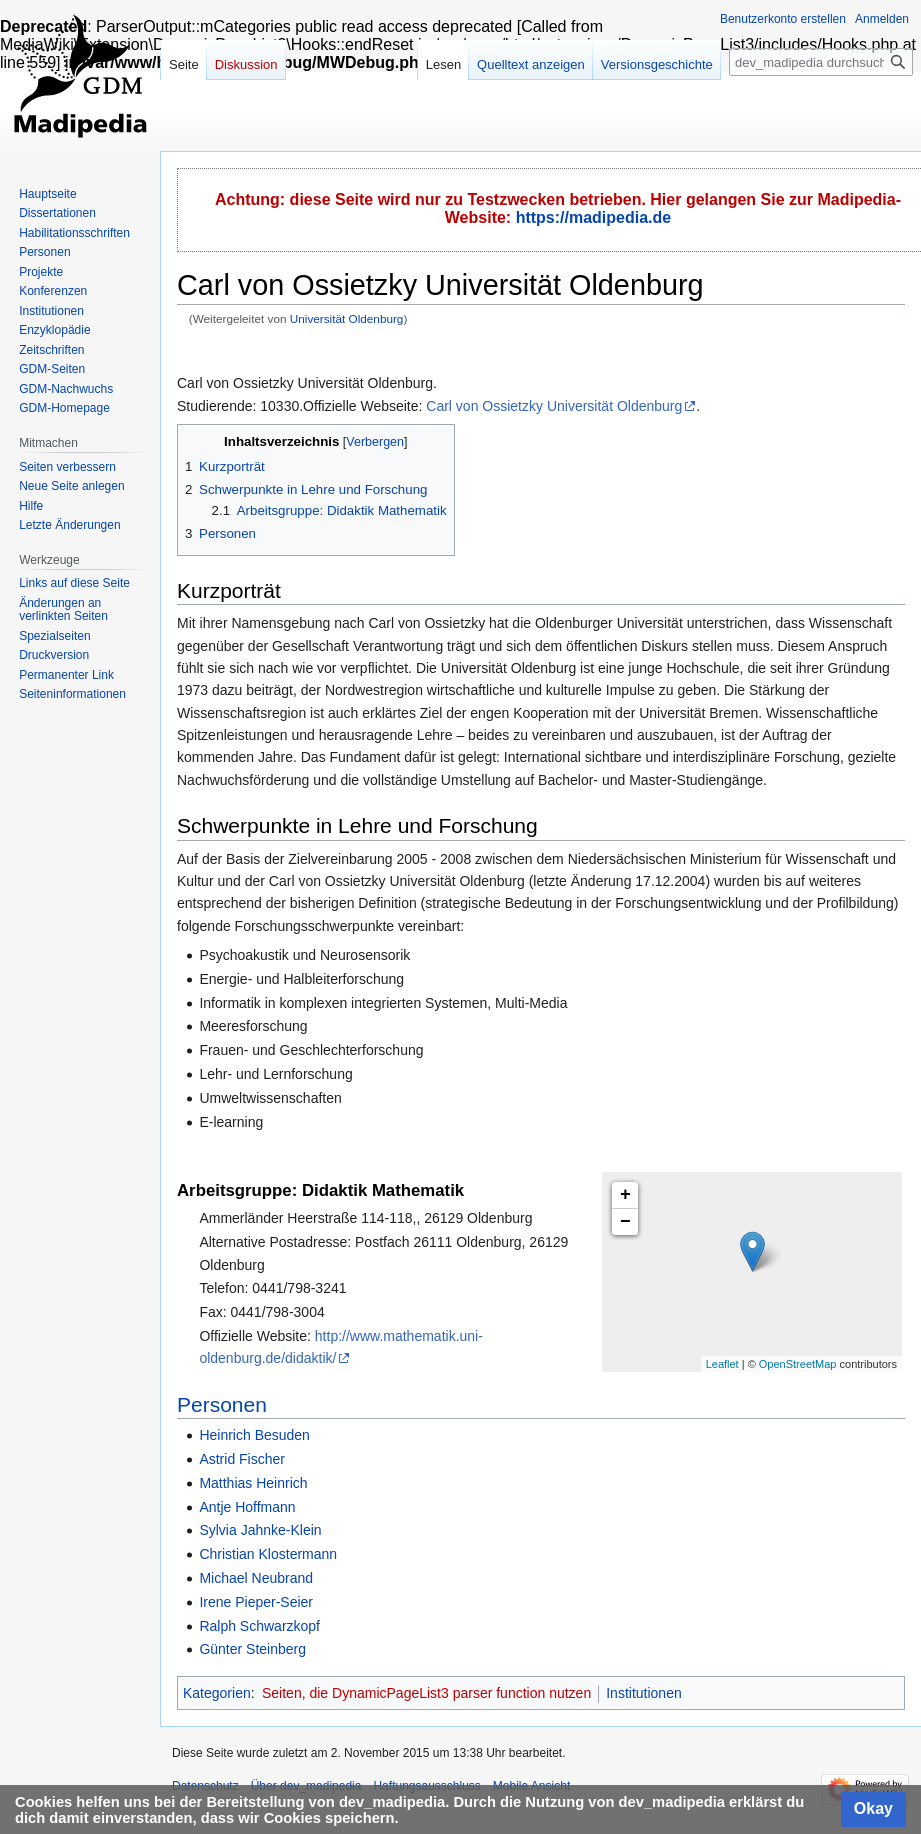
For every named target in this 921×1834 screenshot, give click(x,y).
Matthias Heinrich (253, 1483)
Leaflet (722, 1364)
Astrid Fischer (242, 1459)
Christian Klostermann (268, 1554)
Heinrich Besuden (254, 1435)
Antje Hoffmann (247, 1507)
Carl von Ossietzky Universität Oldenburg (554, 406)
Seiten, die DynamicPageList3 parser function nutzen (426, 1693)
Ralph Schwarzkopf (259, 1626)
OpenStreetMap (798, 1364)
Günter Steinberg (252, 1649)
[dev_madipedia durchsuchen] (821, 62)
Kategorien (217, 1693)
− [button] (625, 1222)
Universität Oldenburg (347, 318)
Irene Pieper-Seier (256, 1602)
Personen (222, 1404)
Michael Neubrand (256, 1578)
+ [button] (625, 1195)
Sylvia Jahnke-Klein (260, 1530)
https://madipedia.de (594, 217)
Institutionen (644, 1693)
